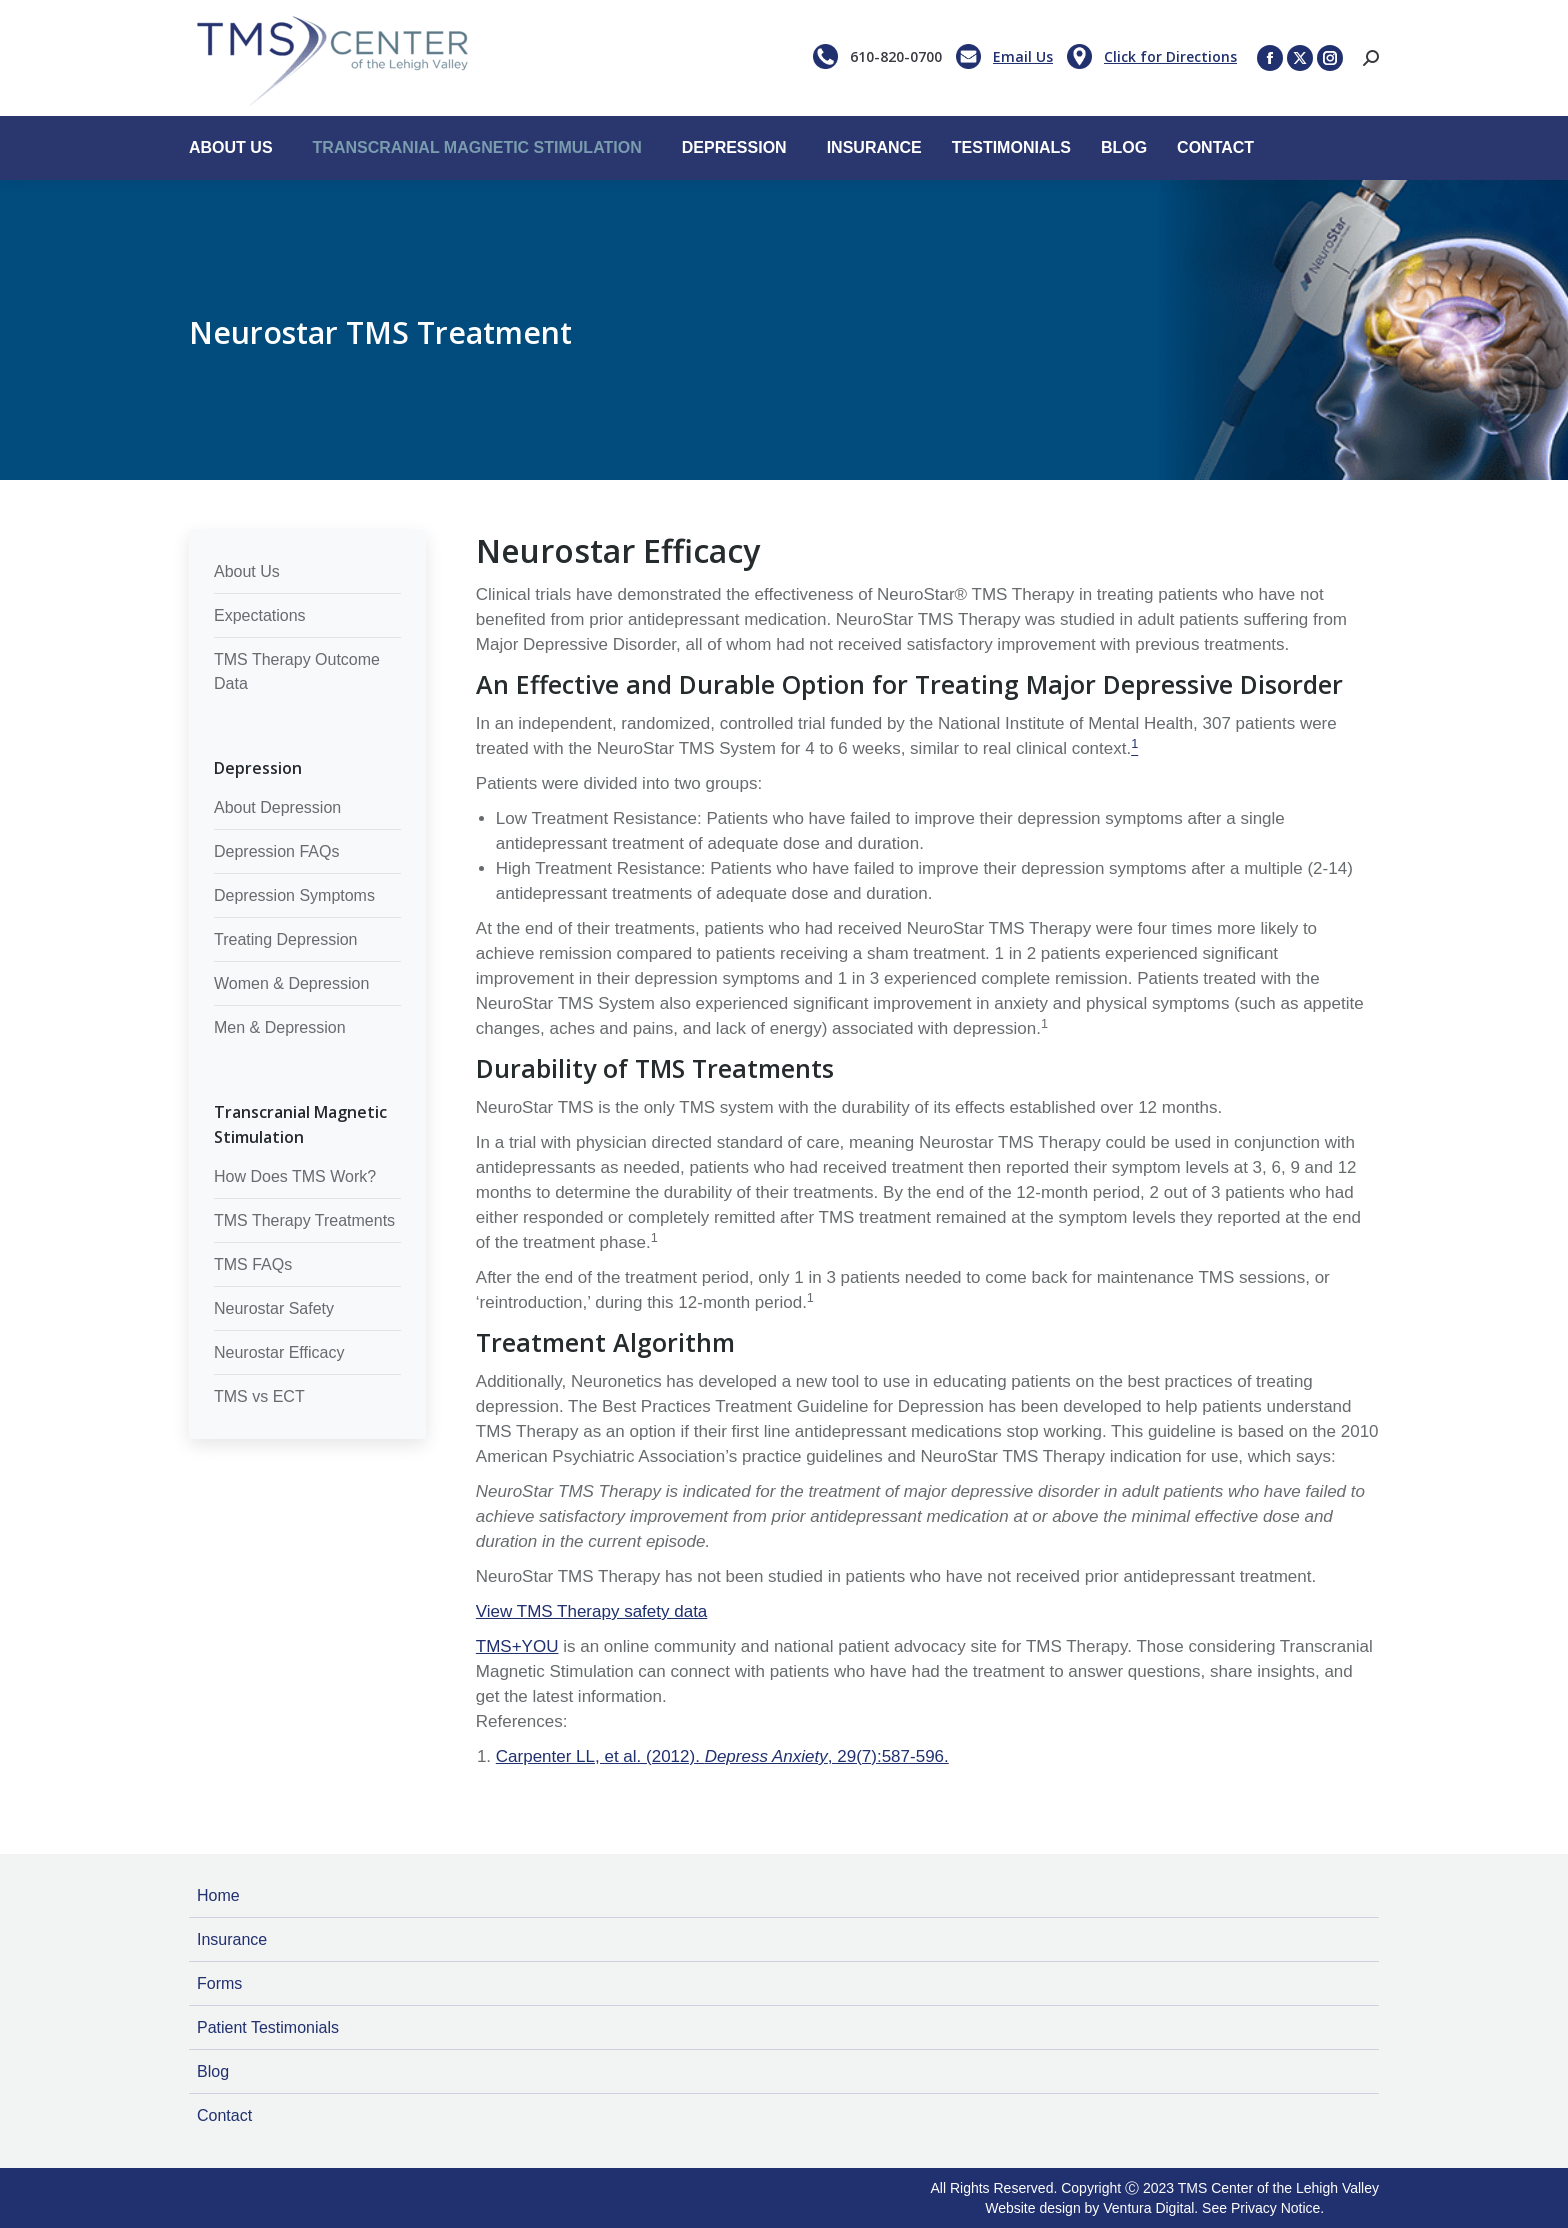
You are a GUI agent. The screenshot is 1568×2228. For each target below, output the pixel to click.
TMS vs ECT (259, 1396)
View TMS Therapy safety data (592, 1611)
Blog (213, 2071)
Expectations (260, 615)
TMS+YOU (517, 1646)
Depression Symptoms (294, 895)
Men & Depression (280, 1027)
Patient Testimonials (268, 2027)
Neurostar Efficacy (279, 1352)
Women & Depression (291, 983)
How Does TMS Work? (295, 1176)
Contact (224, 2115)
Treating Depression (285, 939)
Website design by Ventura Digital (1089, 2208)
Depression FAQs (276, 851)
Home (218, 1895)
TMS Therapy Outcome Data (297, 671)
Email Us (1023, 56)
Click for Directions (1170, 56)
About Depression (277, 807)
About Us (247, 571)
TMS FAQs (253, 1264)
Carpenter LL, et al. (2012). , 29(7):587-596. (722, 1756)
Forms (219, 1983)
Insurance (232, 1939)
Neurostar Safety (274, 1308)
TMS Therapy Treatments (304, 1220)
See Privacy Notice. (1263, 2208)
